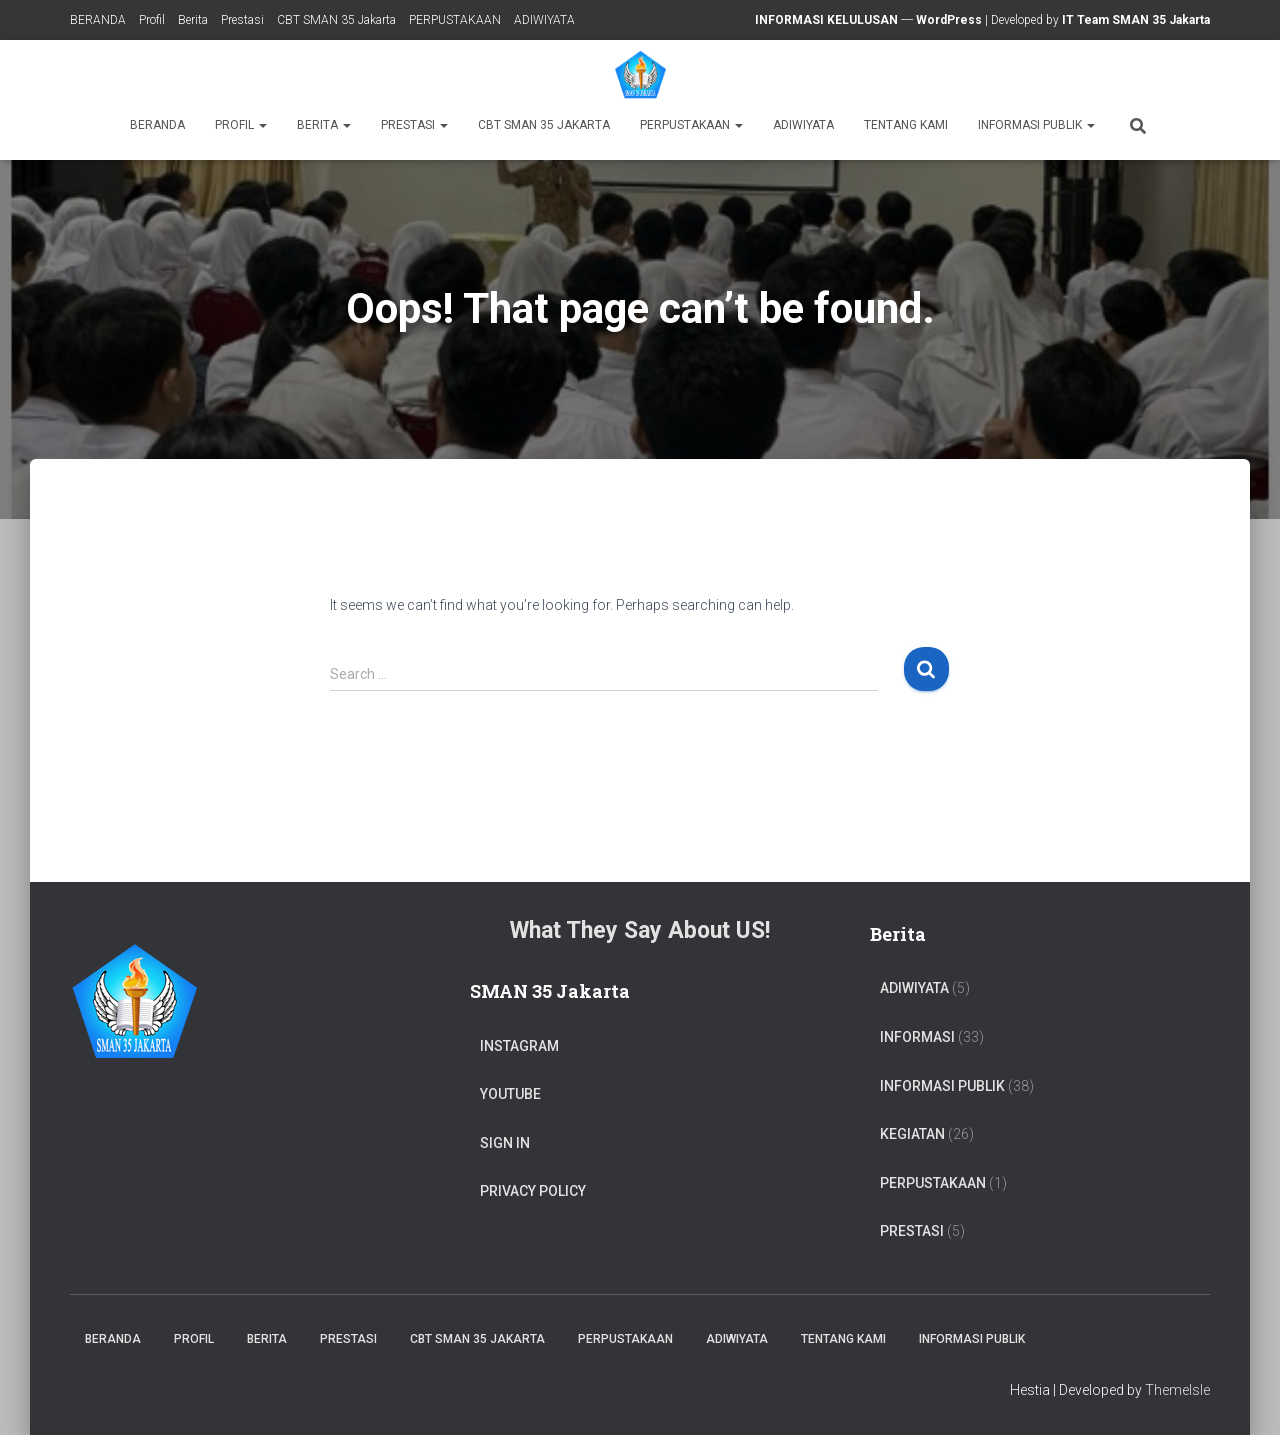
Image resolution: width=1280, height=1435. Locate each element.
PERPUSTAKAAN (455, 20)
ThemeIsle (1177, 1390)
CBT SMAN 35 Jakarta (336, 20)
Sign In (505, 1143)
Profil (152, 20)
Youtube (510, 1094)
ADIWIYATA (544, 20)
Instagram (519, 1046)
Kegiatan (912, 1134)
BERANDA (98, 20)
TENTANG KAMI (906, 125)
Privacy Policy (533, 1191)
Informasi (917, 1037)
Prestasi (242, 20)
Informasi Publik (1036, 125)
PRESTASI (912, 1231)
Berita (193, 20)
